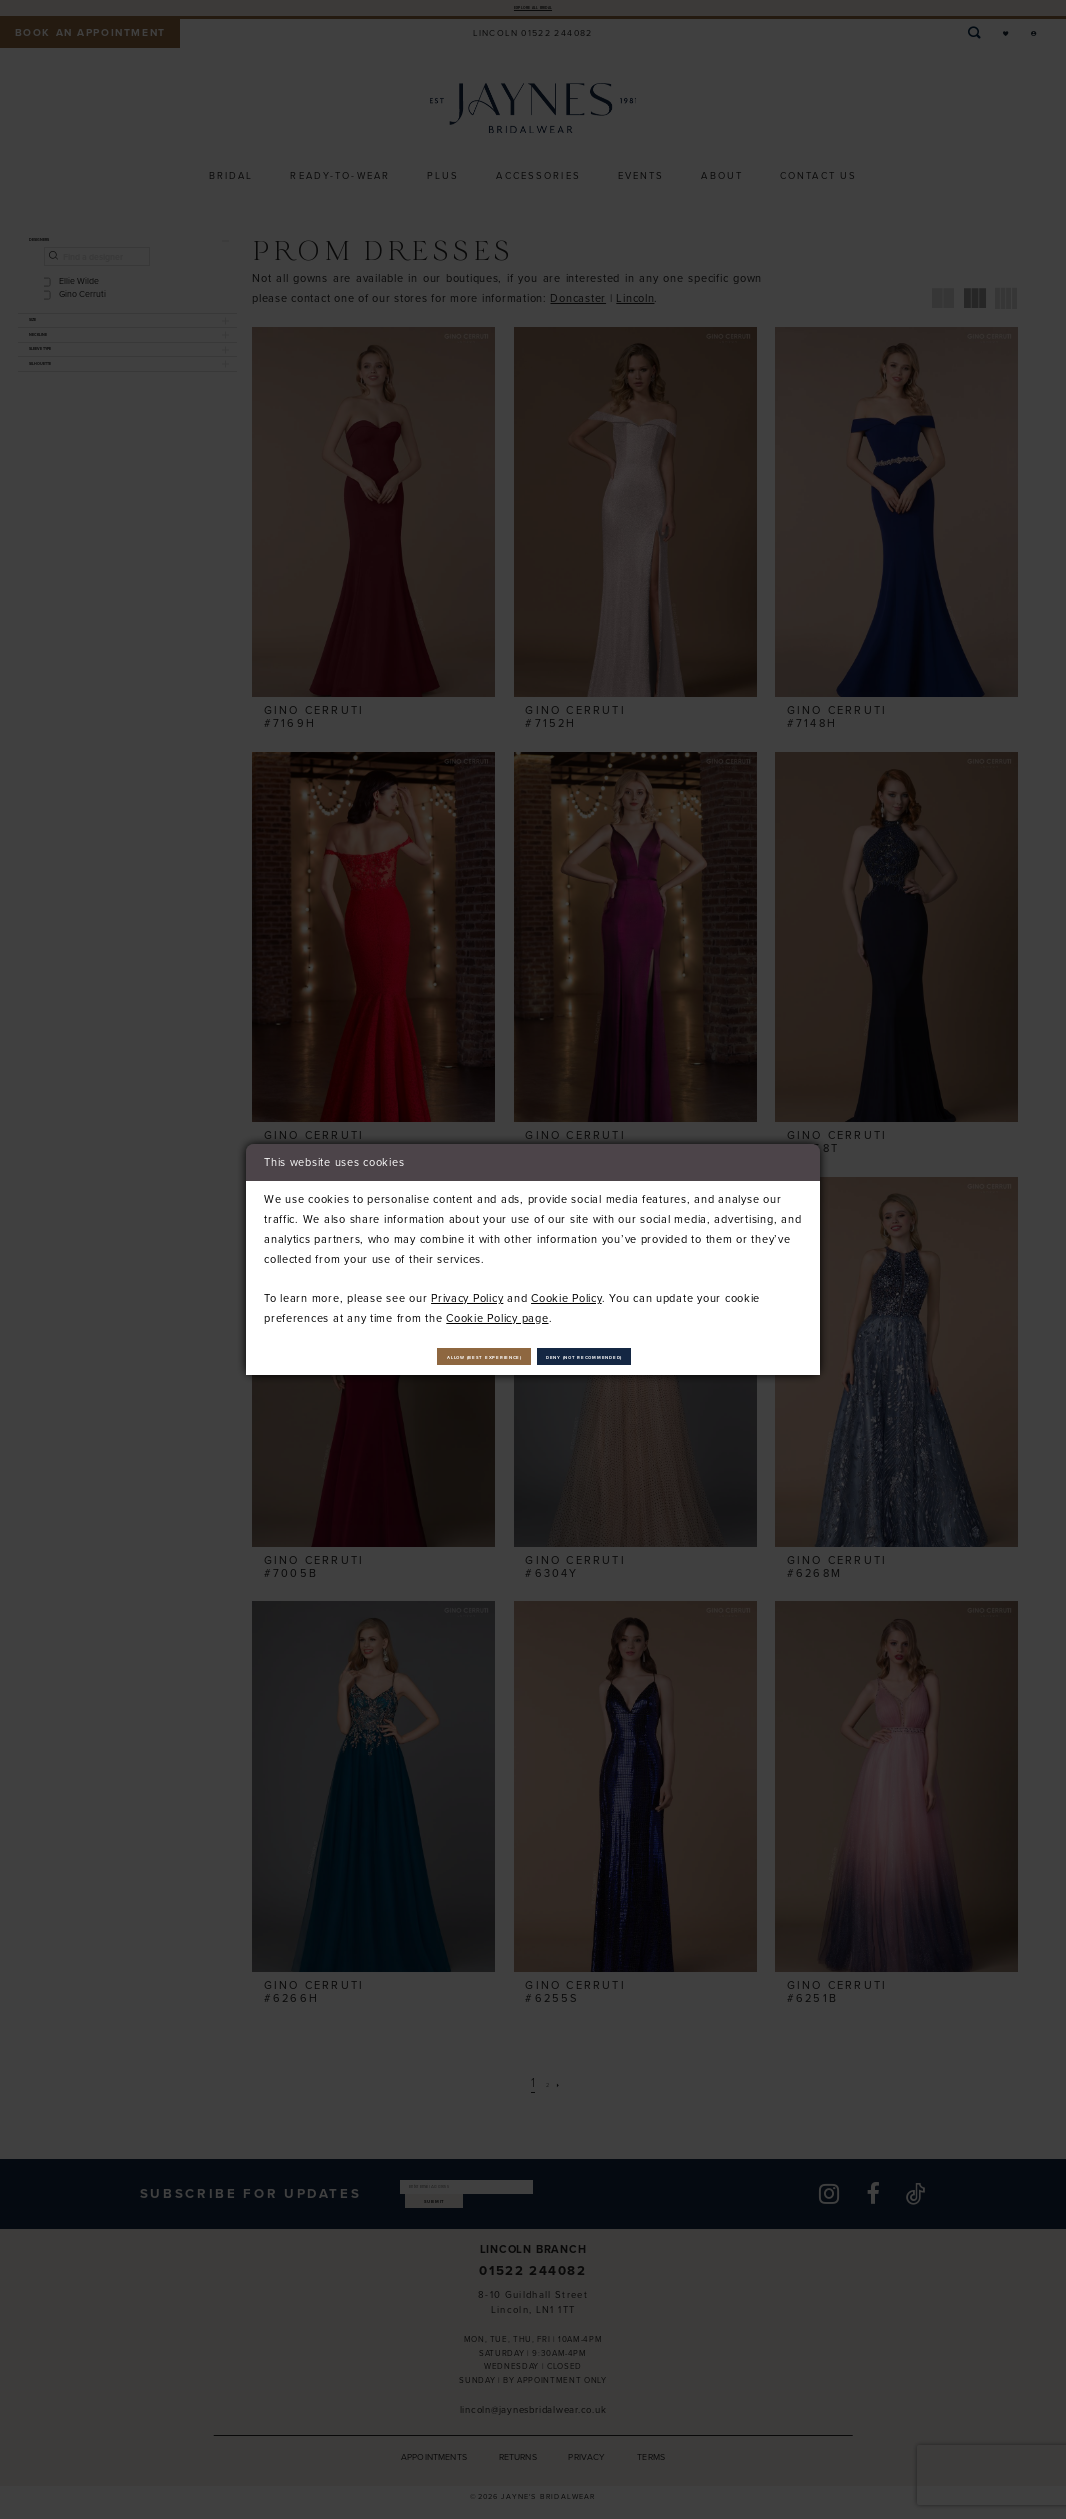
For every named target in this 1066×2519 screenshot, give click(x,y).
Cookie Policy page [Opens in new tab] (497, 1310)
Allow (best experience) (421, 1356)
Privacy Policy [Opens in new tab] (467, 1290)
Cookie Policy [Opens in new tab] (566, 1290)
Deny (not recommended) (650, 1356)
